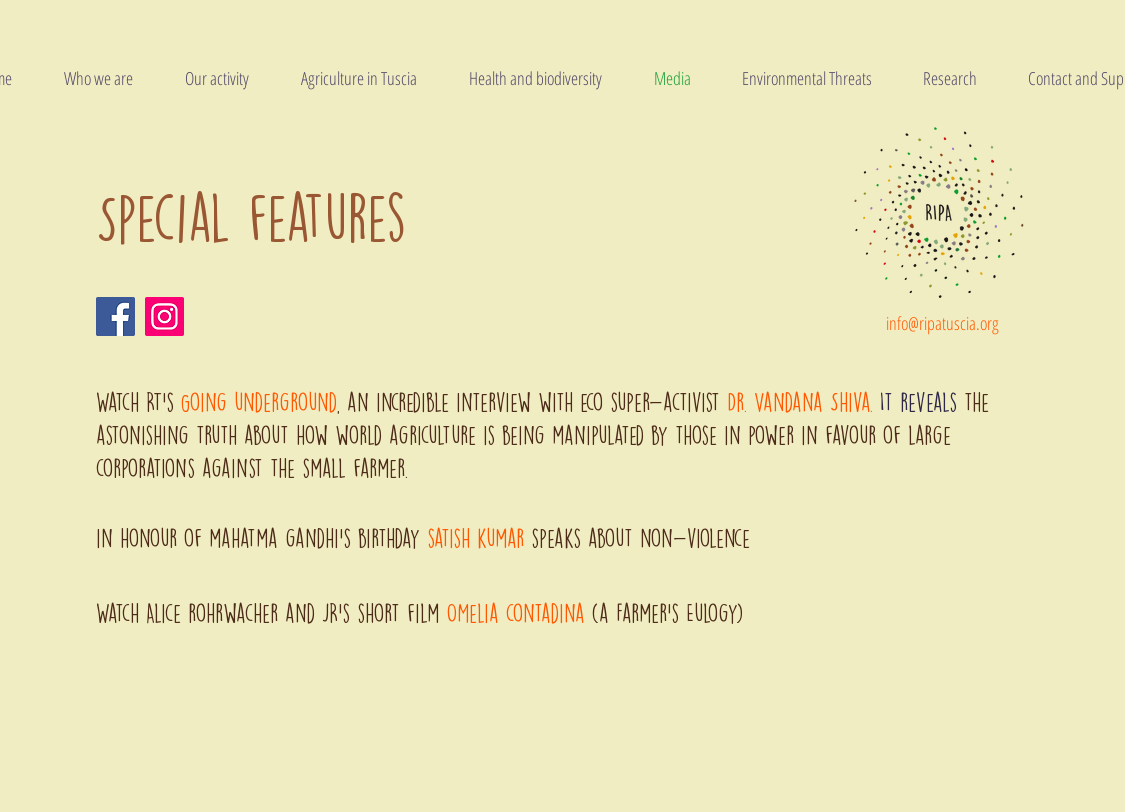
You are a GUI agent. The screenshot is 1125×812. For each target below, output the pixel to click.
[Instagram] (164, 316)
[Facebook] (115, 316)
